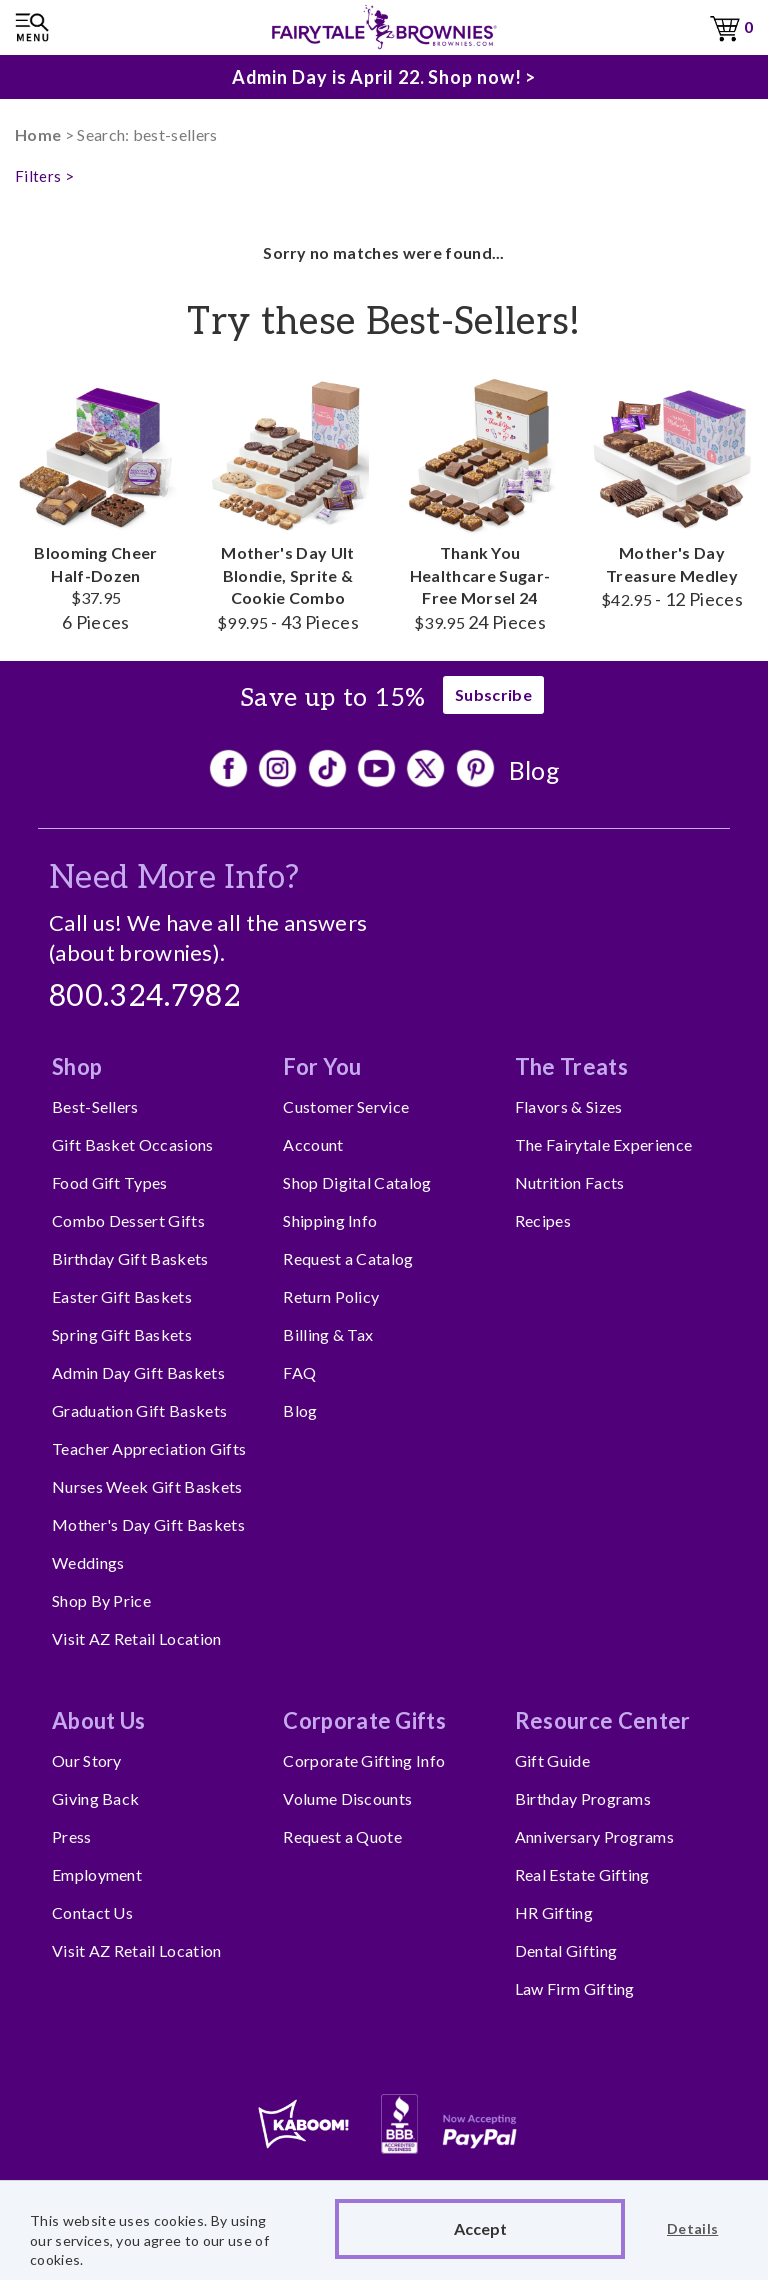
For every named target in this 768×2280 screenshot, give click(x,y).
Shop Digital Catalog (357, 1182)
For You (322, 1066)
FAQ (299, 1372)
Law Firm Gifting (575, 1988)
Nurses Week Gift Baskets (147, 1486)
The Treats (571, 1066)
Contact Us (92, 1912)
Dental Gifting (566, 1950)
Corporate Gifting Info (364, 1760)
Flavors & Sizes (569, 1106)
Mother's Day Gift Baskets (148, 1524)
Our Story (87, 1760)
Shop (77, 1066)
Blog (534, 770)
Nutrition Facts (570, 1182)
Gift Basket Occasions (133, 1144)
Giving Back (96, 1798)
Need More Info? (174, 878)
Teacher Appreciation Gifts (149, 1448)
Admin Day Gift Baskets (138, 1372)
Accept (480, 2228)
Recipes (543, 1220)
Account (313, 1144)
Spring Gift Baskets (122, 1334)
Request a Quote (342, 1836)
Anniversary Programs (594, 1836)
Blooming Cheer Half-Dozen (96, 503)
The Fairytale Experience (604, 1144)
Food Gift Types (110, 1182)
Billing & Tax (328, 1334)
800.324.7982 (145, 997)
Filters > (44, 176)
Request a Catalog (348, 1258)
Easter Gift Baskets (122, 1296)
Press (72, 1836)
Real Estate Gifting (582, 1874)
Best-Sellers (95, 1106)
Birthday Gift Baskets (130, 1258)
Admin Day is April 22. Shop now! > (384, 77)
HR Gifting (554, 1912)
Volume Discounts (347, 1798)
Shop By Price (101, 1600)
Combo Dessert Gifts (128, 1220)
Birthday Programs (583, 1798)
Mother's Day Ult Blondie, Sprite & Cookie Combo (288, 503)
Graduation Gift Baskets (139, 1410)
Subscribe (493, 694)
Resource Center (603, 1720)
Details (692, 2228)
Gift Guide (552, 1760)
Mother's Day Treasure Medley (672, 492)
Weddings (88, 1562)
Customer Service (346, 1106)
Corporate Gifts (364, 1720)
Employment (97, 1874)
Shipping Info (330, 1220)
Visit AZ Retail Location (137, 1638)
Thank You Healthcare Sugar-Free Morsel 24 (480, 503)
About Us (99, 1720)
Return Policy (331, 1296)
